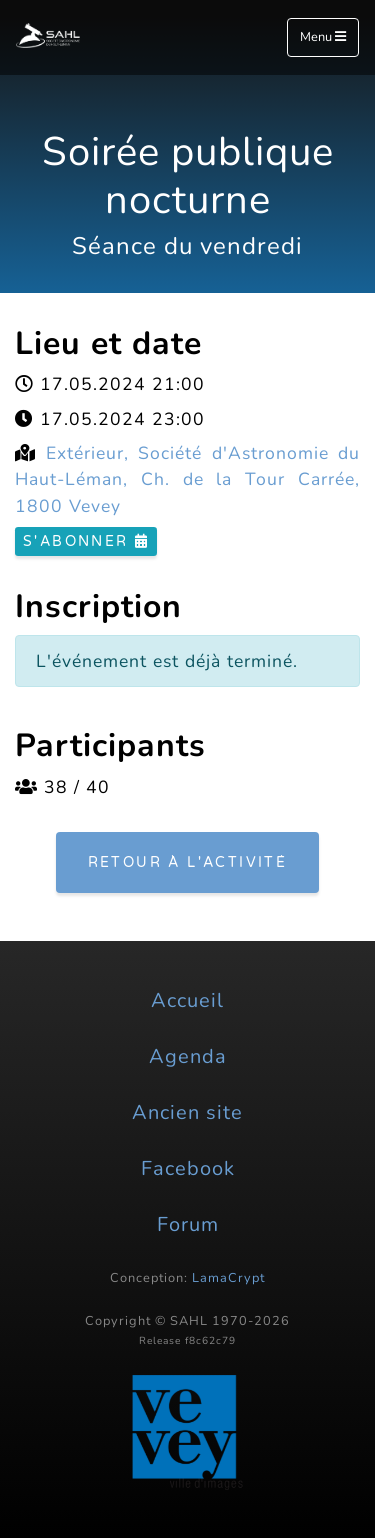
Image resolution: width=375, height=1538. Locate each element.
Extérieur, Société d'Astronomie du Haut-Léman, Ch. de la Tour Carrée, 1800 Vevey (187, 479)
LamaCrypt (228, 1278)
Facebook (188, 1168)
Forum (188, 1224)
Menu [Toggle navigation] (323, 37)
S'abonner (86, 541)
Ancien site (187, 1112)
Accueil (187, 1000)
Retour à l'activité (188, 862)
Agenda (188, 1056)
